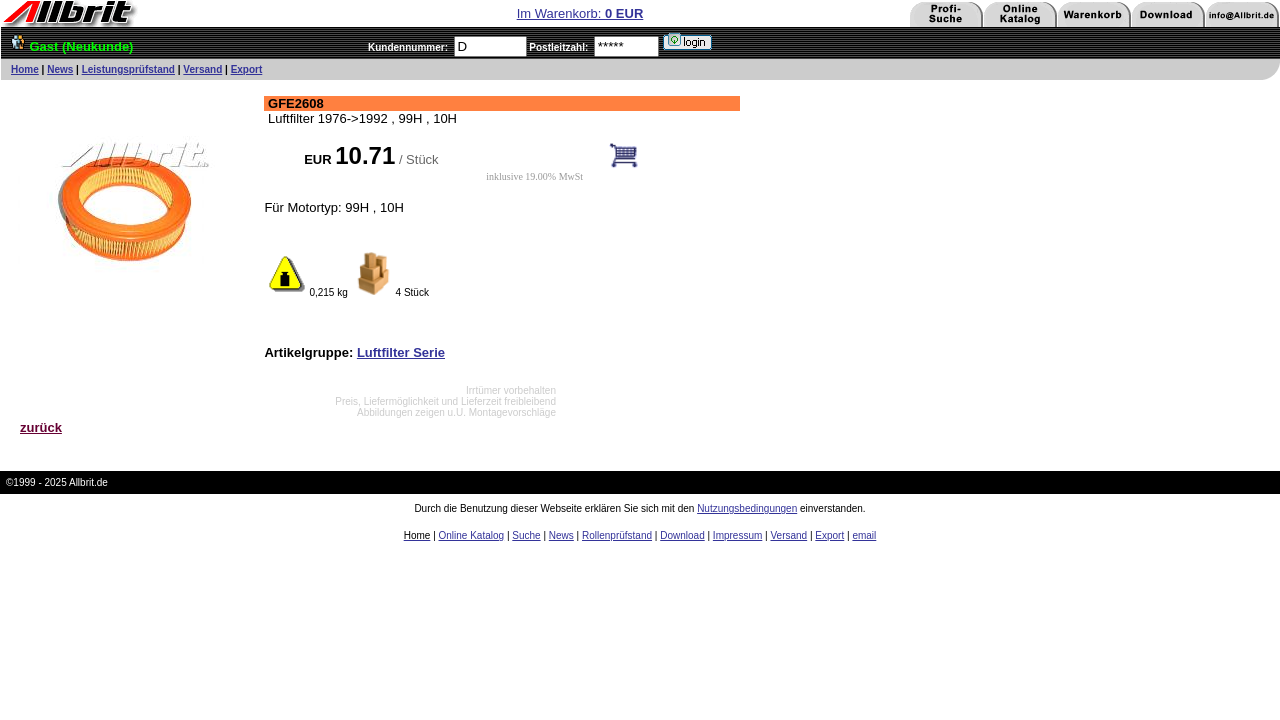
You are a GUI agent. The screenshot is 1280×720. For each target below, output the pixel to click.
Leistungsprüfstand (128, 69)
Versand (202, 69)
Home (25, 69)
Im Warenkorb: (580, 13)
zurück (41, 427)
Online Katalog (472, 535)
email (864, 535)
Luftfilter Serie (401, 352)
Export (247, 69)
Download (682, 535)
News (60, 69)
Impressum (737, 535)
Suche (526, 535)
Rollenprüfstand (617, 535)
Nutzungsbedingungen (747, 508)
